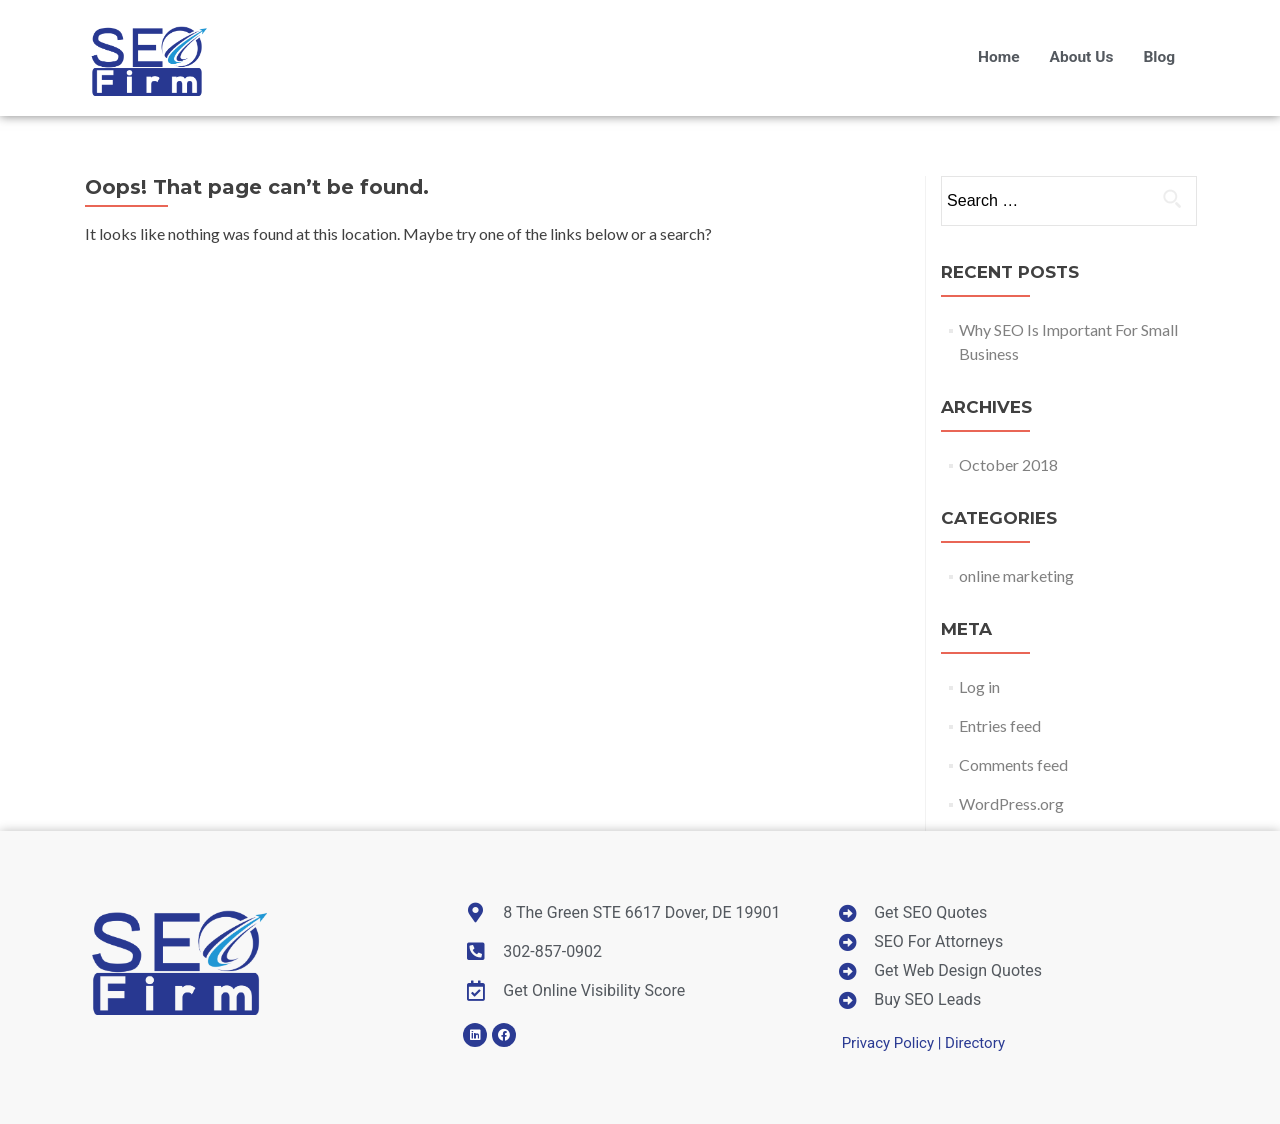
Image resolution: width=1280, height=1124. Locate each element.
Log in (979, 686)
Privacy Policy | (893, 1043)
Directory (975, 1043)
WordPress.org (1011, 803)
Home (999, 57)
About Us (1082, 57)
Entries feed (1000, 725)
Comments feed (1013, 764)
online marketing (1016, 575)
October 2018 (1008, 464)
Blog (1159, 57)
